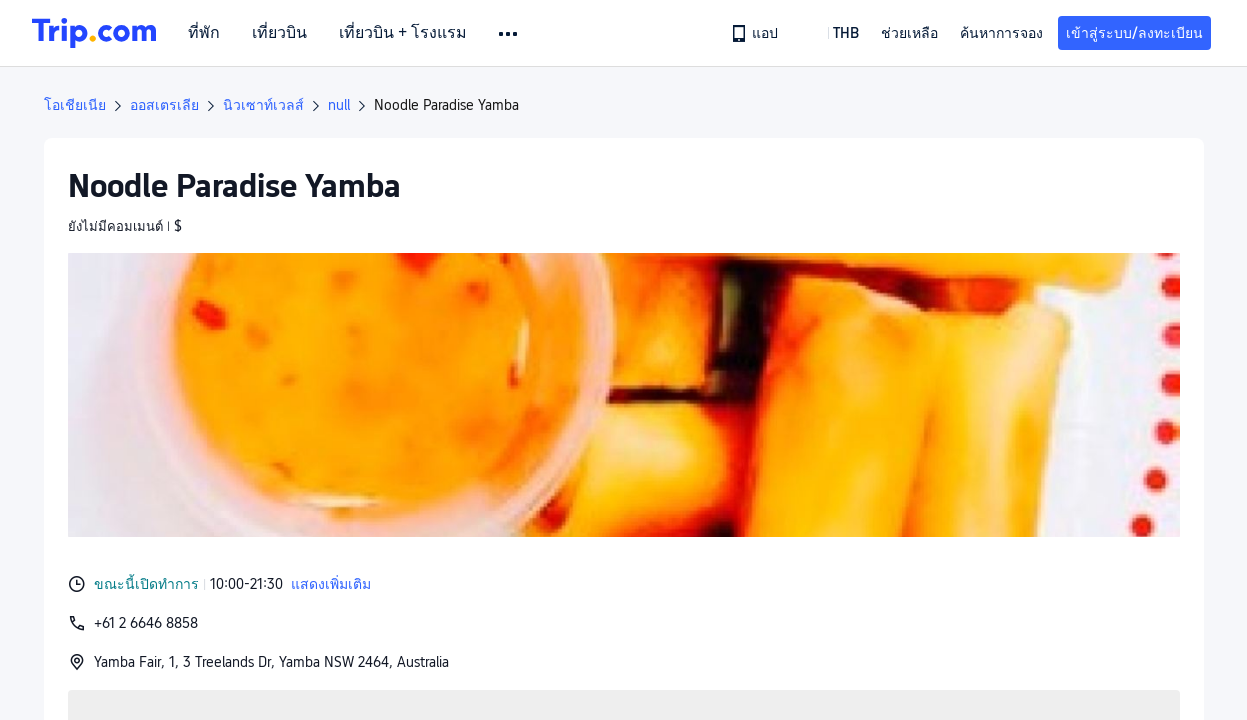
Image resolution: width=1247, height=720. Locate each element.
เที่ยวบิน (279, 33)
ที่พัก (204, 33)
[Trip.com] (94, 33)
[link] (756, 33)
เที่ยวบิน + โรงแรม (403, 33)
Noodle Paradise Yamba (446, 105)
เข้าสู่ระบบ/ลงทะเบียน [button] (1134, 33)
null (339, 105)
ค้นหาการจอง (1001, 33)
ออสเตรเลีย (164, 105)
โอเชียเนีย (75, 105)
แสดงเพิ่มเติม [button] (331, 584)
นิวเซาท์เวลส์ (263, 105)
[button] (509, 34)
